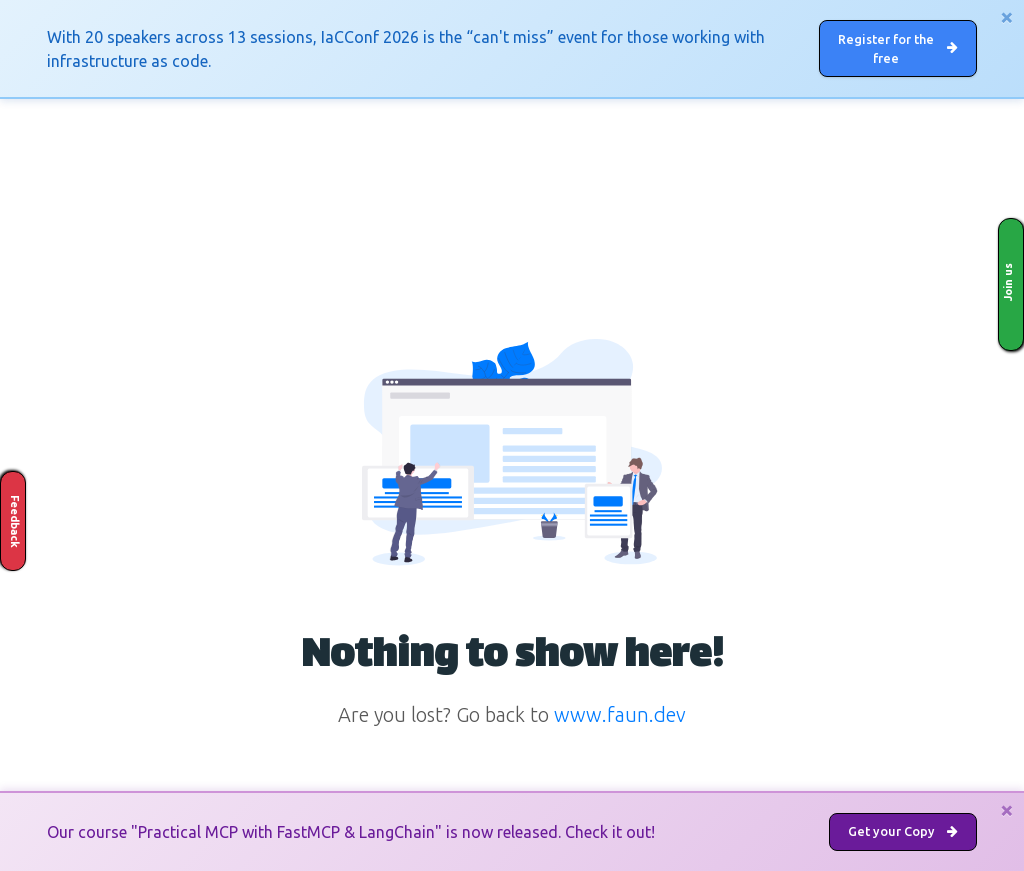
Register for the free (901, 50)
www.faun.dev (620, 718)
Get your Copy (900, 830)
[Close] (1007, 17)
